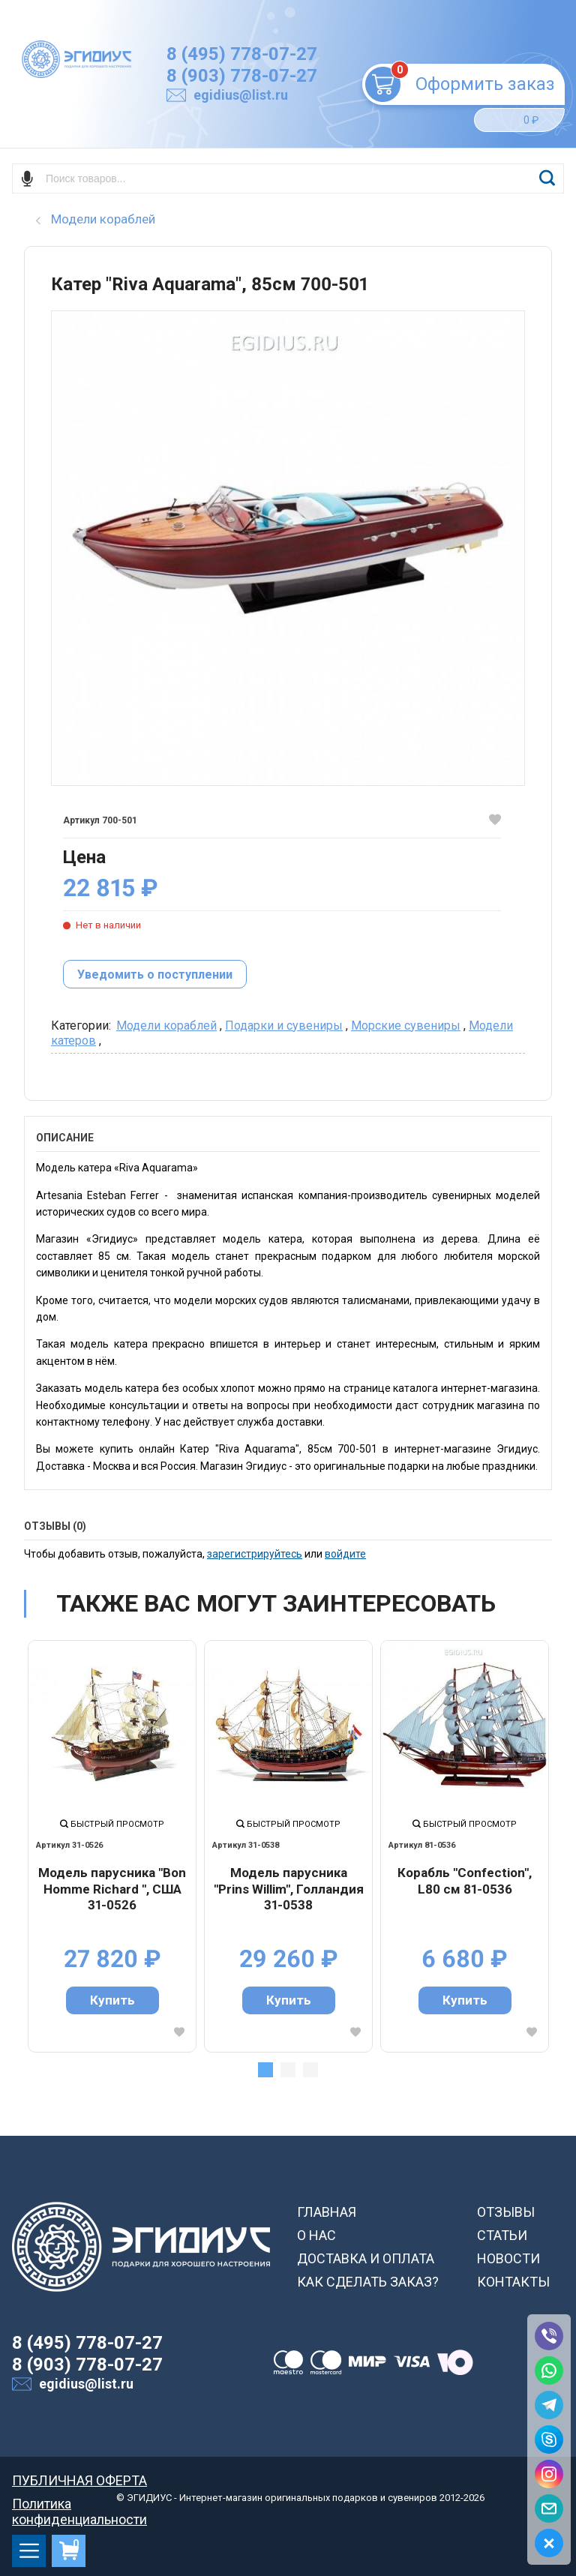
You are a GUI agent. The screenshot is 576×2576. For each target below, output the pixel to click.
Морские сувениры (405, 1025)
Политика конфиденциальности (79, 2504)
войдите (345, 1554)
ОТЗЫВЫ (506, 2212)
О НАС (316, 2235)
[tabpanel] (112, 1846)
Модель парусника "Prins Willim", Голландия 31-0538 (289, 1888)
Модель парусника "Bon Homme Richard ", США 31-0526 (112, 1888)
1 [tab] (265, 2069)
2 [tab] (288, 2069)
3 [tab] (310, 2069)
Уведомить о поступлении (154, 974)
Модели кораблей (166, 1025)
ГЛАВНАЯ (326, 2212)
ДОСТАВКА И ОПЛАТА (365, 2258)
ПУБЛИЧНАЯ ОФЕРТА (79, 2480)
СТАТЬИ (502, 2235)
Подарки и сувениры (284, 1025)
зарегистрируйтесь (254, 1554)
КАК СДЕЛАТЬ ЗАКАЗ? (368, 2282)
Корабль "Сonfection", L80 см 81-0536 (465, 1881)
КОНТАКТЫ (513, 2282)
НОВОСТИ (508, 2258)
